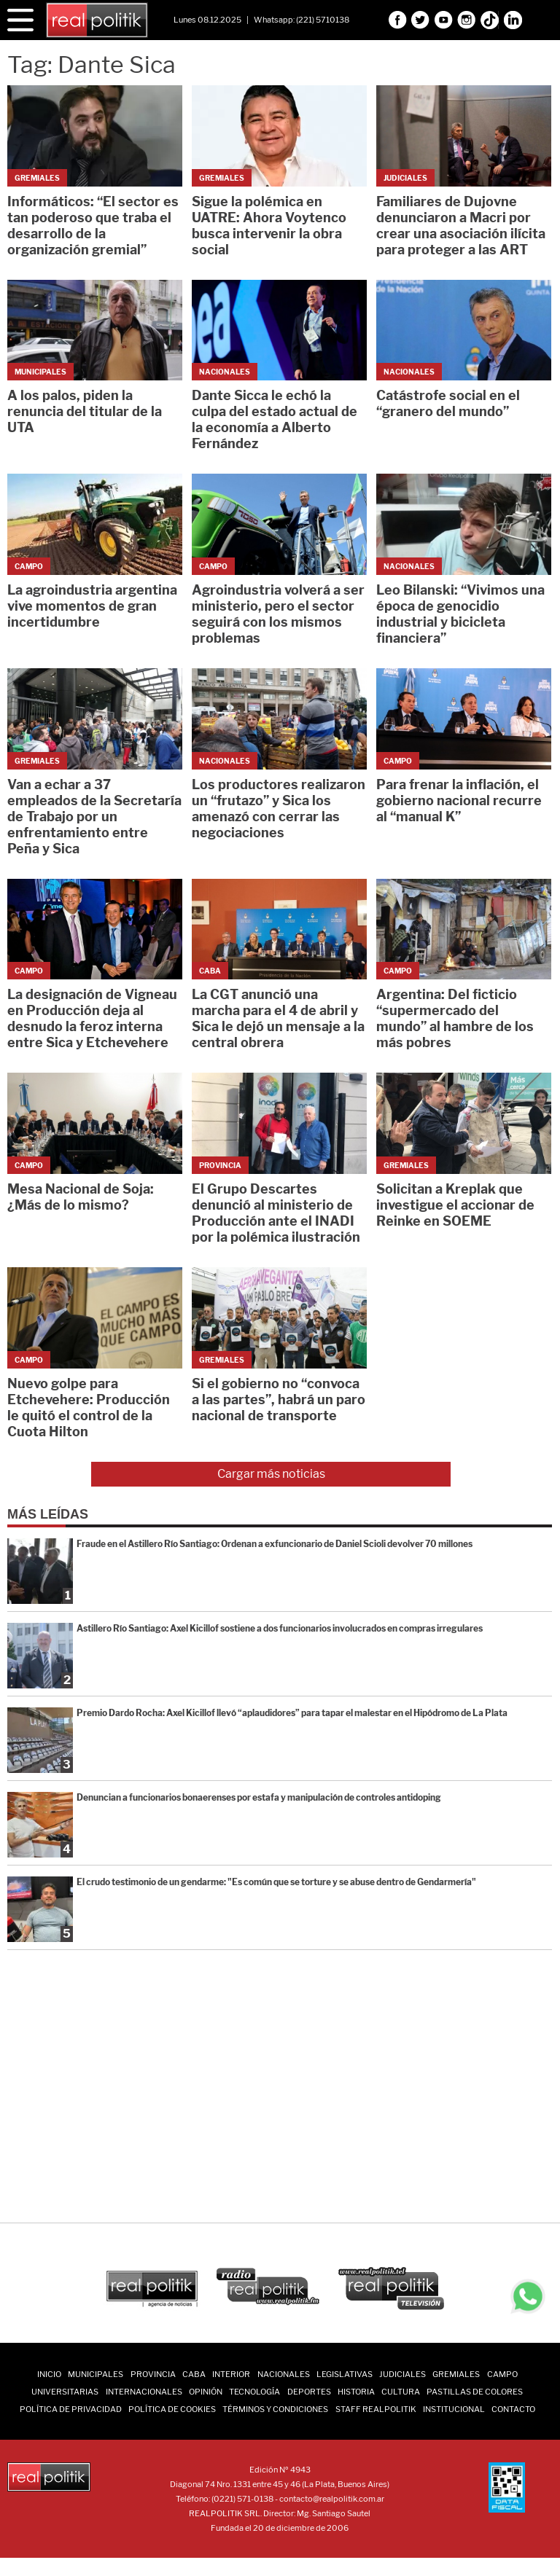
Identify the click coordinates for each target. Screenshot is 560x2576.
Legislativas (344, 2374)
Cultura (400, 2392)
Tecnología (254, 2392)
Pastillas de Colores (475, 2392)
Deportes (309, 2392)
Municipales (95, 2374)
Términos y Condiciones (275, 2409)
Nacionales (283, 2374)
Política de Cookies (172, 2409)
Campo (502, 2374)
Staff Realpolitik (375, 2409)
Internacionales (144, 2392)
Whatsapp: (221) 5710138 (301, 20)
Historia (356, 2392)
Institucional (454, 2409)
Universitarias (64, 2392)
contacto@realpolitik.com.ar (331, 2499)
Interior (231, 2374)
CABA (194, 2374)
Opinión (205, 2392)
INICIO (49, 2374)
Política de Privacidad (71, 2409)
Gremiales (456, 2374)
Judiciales (402, 2374)
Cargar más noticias (271, 1474)
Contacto (513, 2409)
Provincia (153, 2374)
